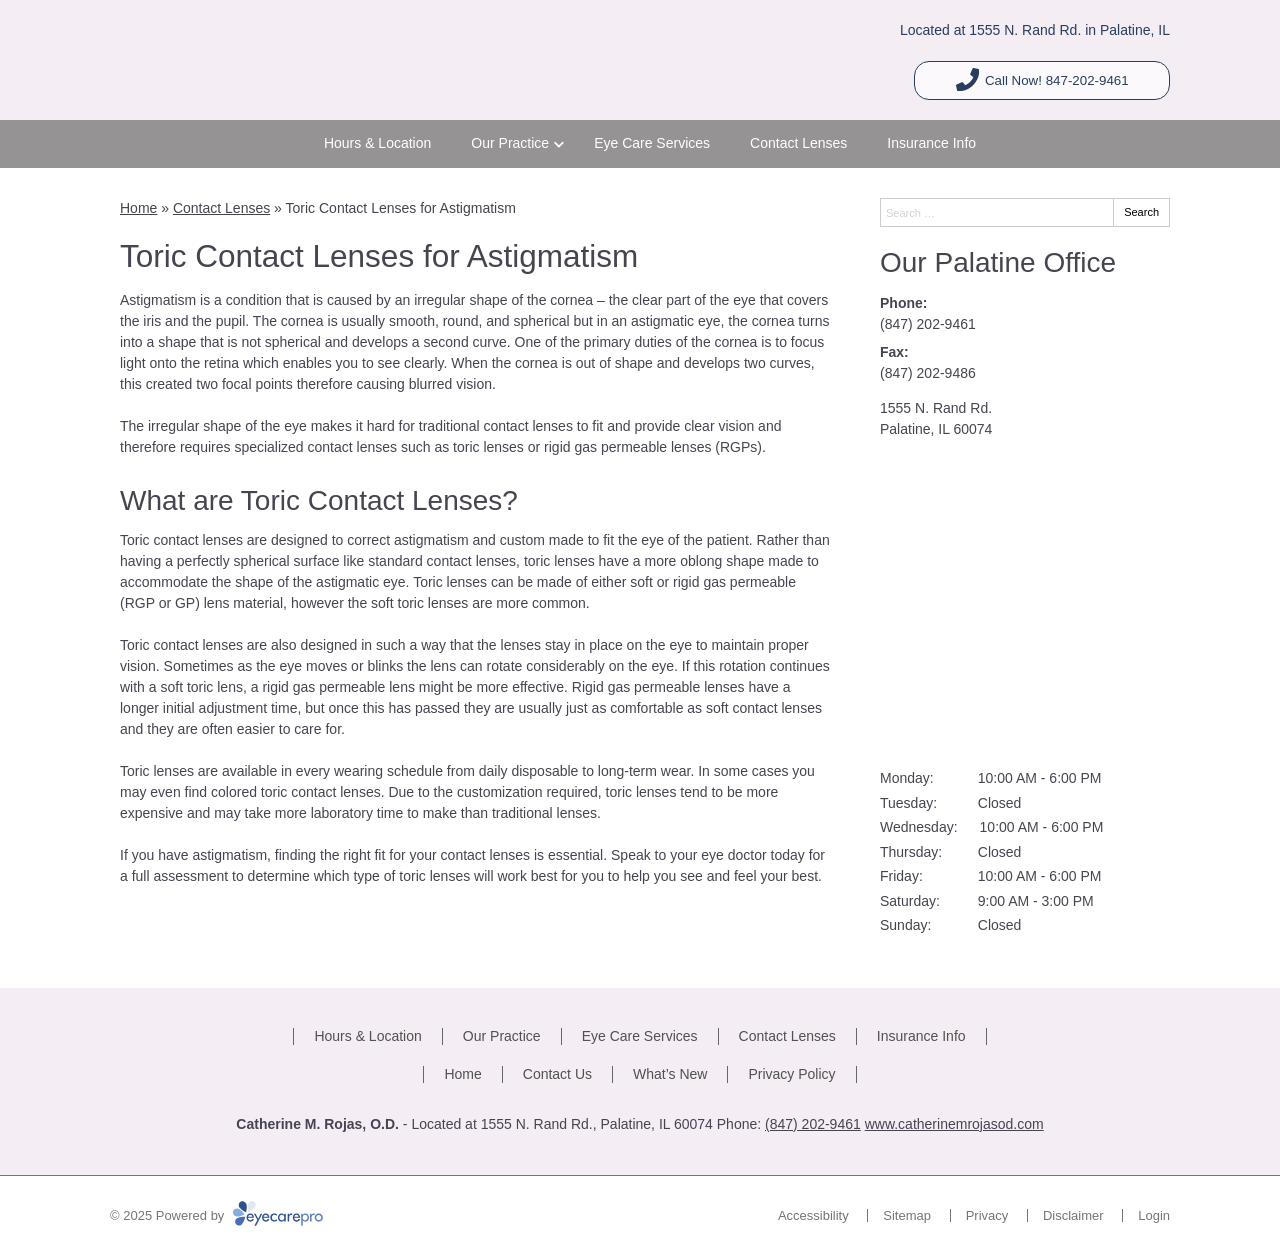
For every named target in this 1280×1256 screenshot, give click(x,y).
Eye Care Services (652, 143)
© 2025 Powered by (216, 1215)
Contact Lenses (798, 143)
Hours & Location (377, 143)
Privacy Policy (791, 1074)
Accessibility (813, 1215)
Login (1154, 1215)
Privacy (987, 1215)
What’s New (670, 1074)
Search (1141, 212)
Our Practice (510, 143)
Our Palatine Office (998, 262)
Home (138, 208)
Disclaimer (1073, 1215)
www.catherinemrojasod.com (954, 1124)
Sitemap (907, 1215)
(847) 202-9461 (928, 324)
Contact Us (557, 1074)
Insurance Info (931, 143)
